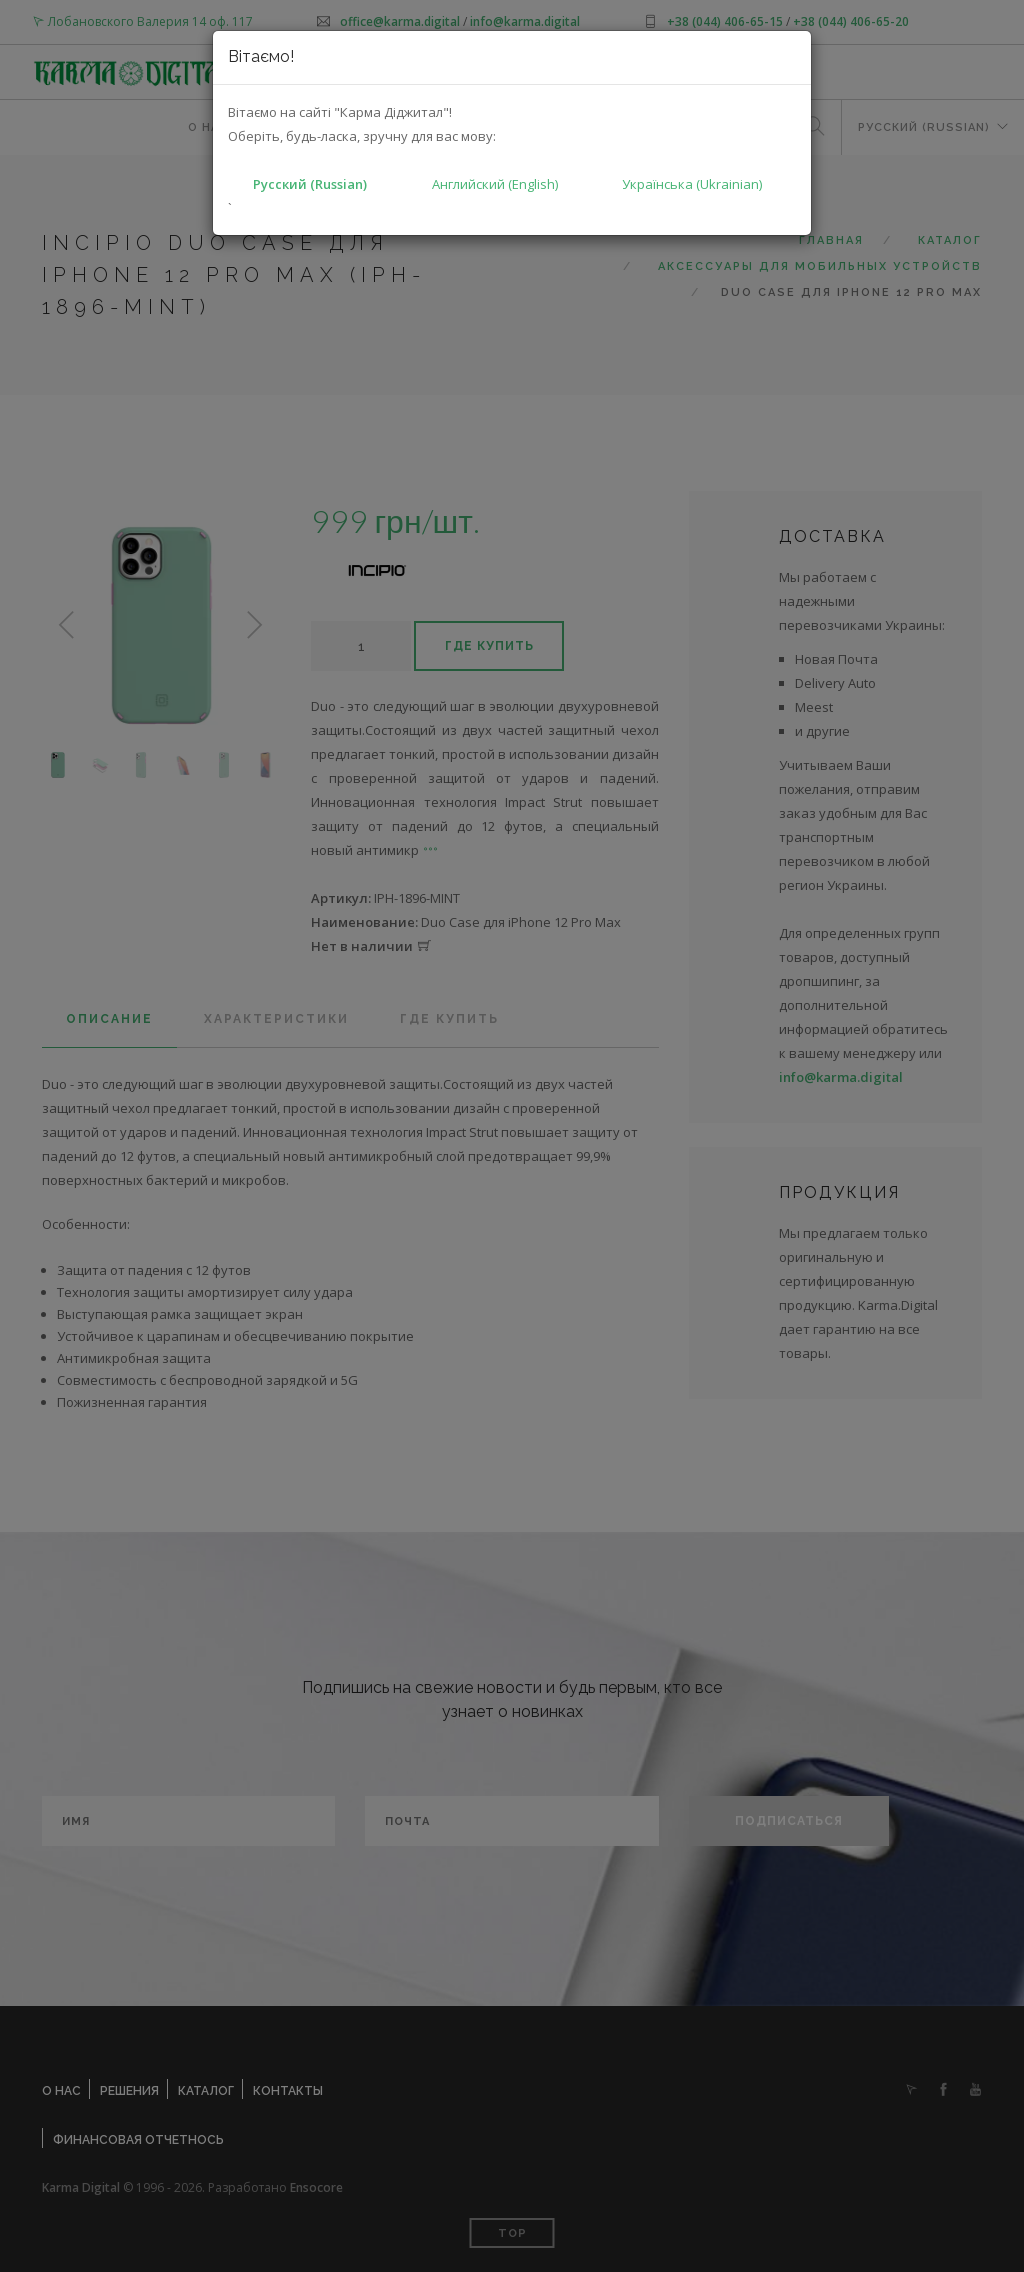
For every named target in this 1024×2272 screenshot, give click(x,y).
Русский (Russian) (310, 184)
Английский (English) (495, 184)
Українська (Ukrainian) (692, 184)
